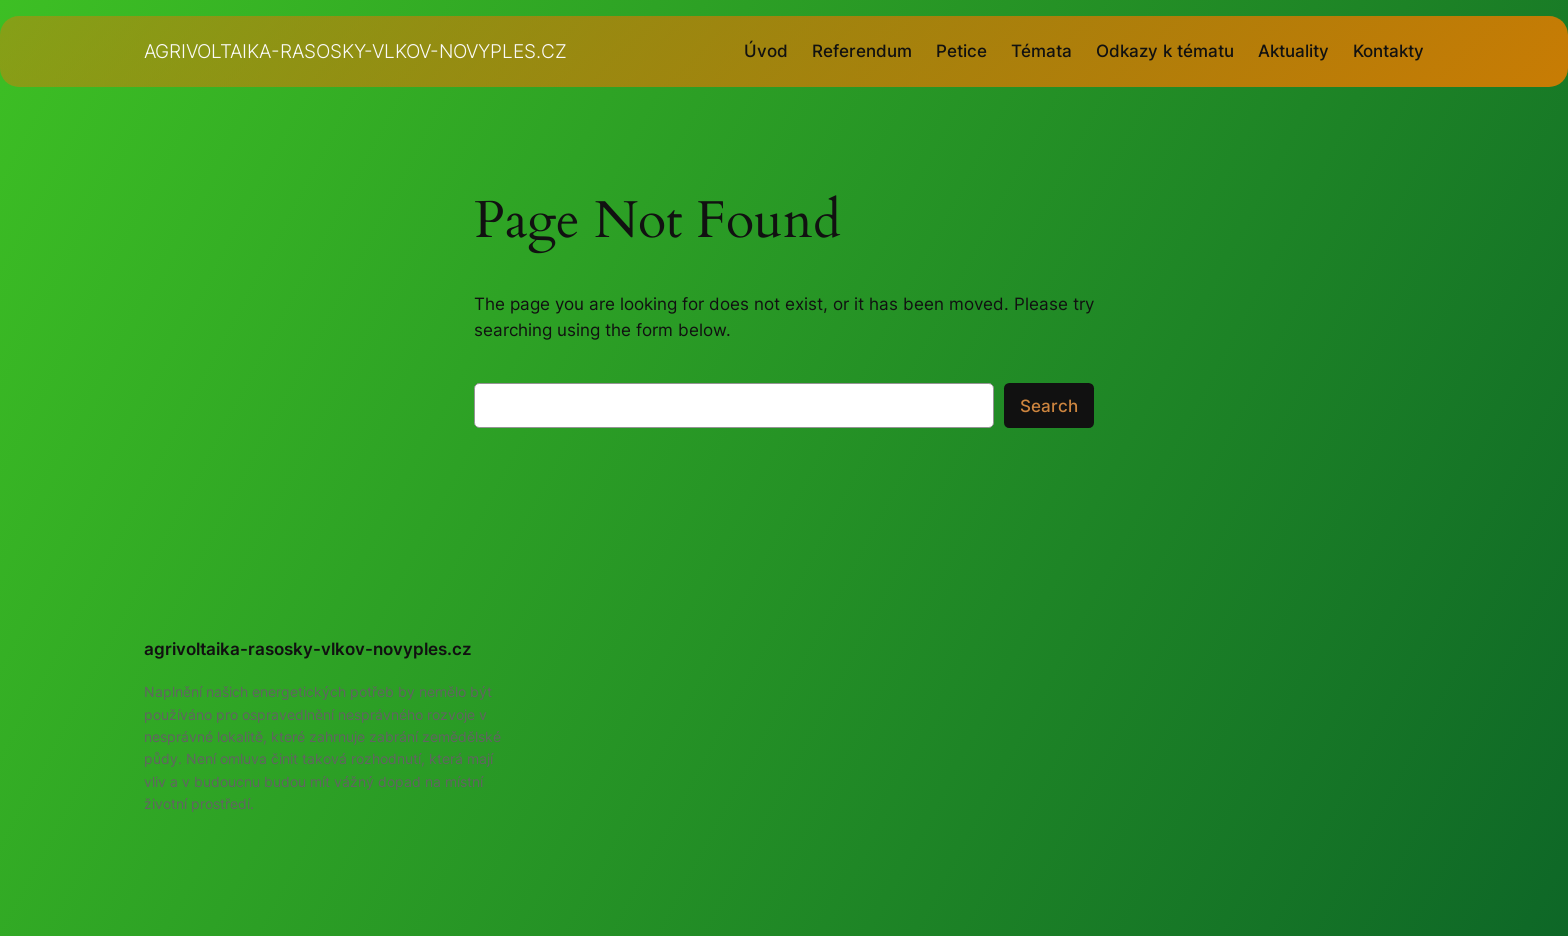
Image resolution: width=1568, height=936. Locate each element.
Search (1049, 406)
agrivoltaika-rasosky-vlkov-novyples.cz (355, 51)
